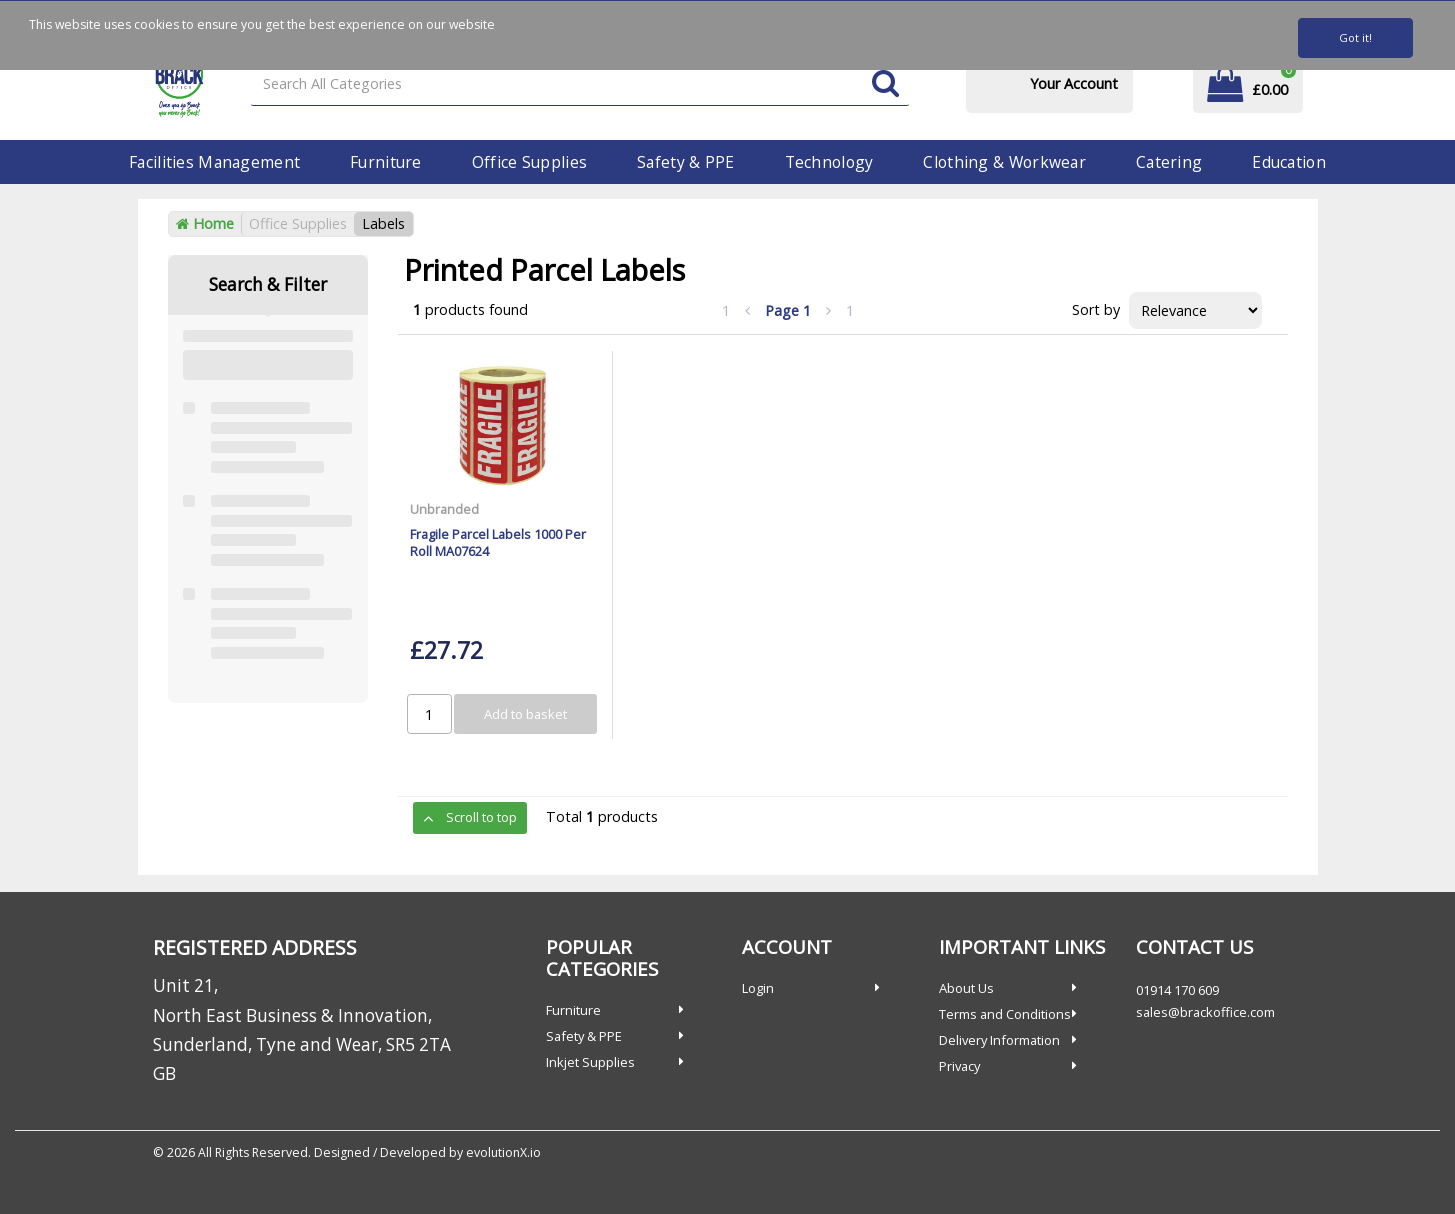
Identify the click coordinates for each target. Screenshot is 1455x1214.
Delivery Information (999, 1040)
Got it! (1355, 37)
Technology (829, 162)
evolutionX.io (503, 1152)
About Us (966, 988)
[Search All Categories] (579, 84)
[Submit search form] (885, 84)
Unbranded (444, 509)
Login (758, 988)
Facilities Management (214, 162)
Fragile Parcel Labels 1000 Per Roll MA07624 (498, 542)
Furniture (386, 162)
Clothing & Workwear (1004, 162)
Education (1289, 162)
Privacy (959, 1066)
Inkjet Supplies (590, 1062)
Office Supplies (529, 162)
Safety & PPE (685, 162)
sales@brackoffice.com (1205, 1012)
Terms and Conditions (1005, 1014)
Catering (1169, 162)
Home (205, 223)
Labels (383, 223)
